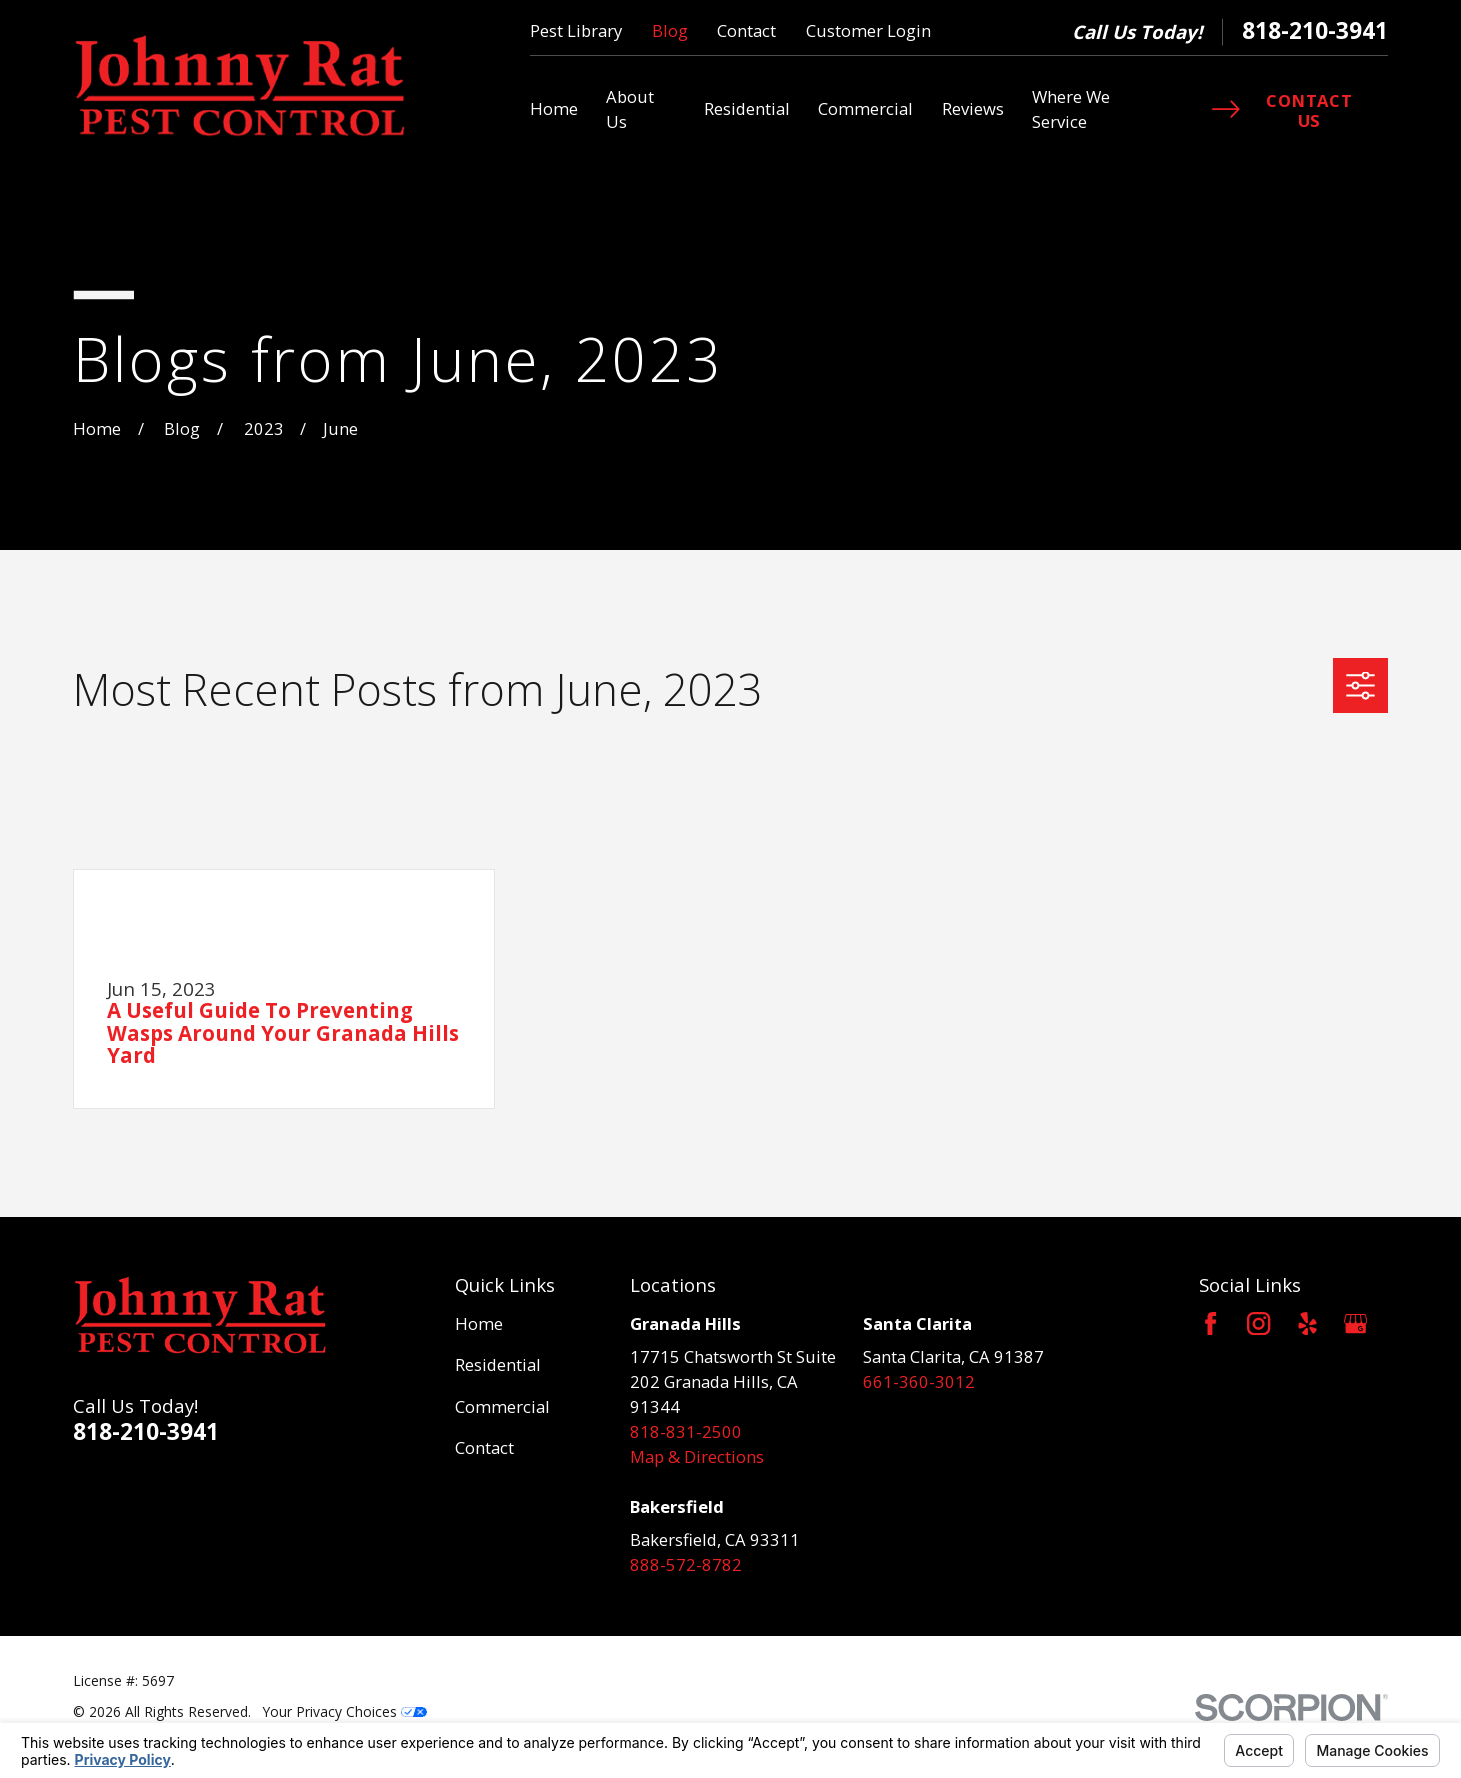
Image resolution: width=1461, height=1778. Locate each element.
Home (479, 1323)
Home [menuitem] (554, 108)
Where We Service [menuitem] (1071, 109)
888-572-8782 (686, 1564)
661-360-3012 (919, 1381)
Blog (670, 30)
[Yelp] (1307, 1323)
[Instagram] (1258, 1323)
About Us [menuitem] (630, 109)
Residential (498, 1364)
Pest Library (576, 30)
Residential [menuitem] (747, 108)
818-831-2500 (686, 1431)
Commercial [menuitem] (865, 108)
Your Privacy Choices (345, 1711)
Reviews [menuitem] (973, 108)
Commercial (502, 1406)
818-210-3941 (1315, 31)
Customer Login (868, 30)
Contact (746, 30)
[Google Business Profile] (1355, 1323)
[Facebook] (1210, 1323)
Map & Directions (697, 1456)
